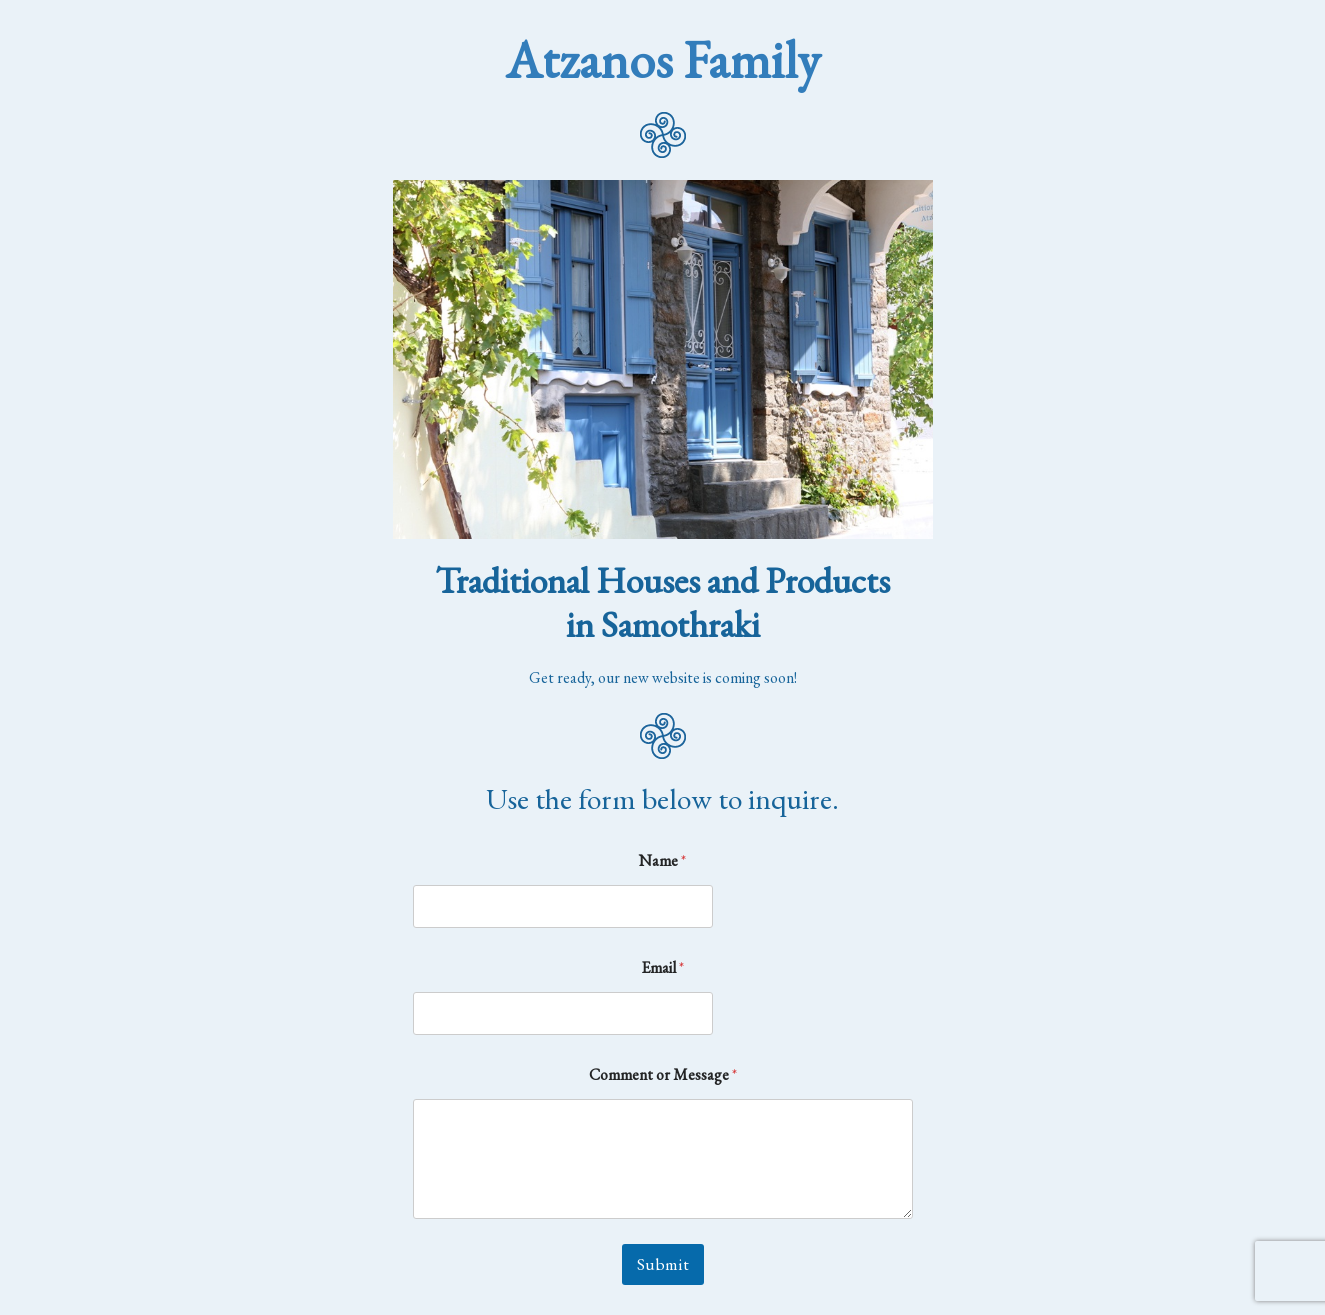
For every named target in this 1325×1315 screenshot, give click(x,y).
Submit (663, 1264)
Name (662, 860)
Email (662, 967)
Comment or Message (663, 1074)
